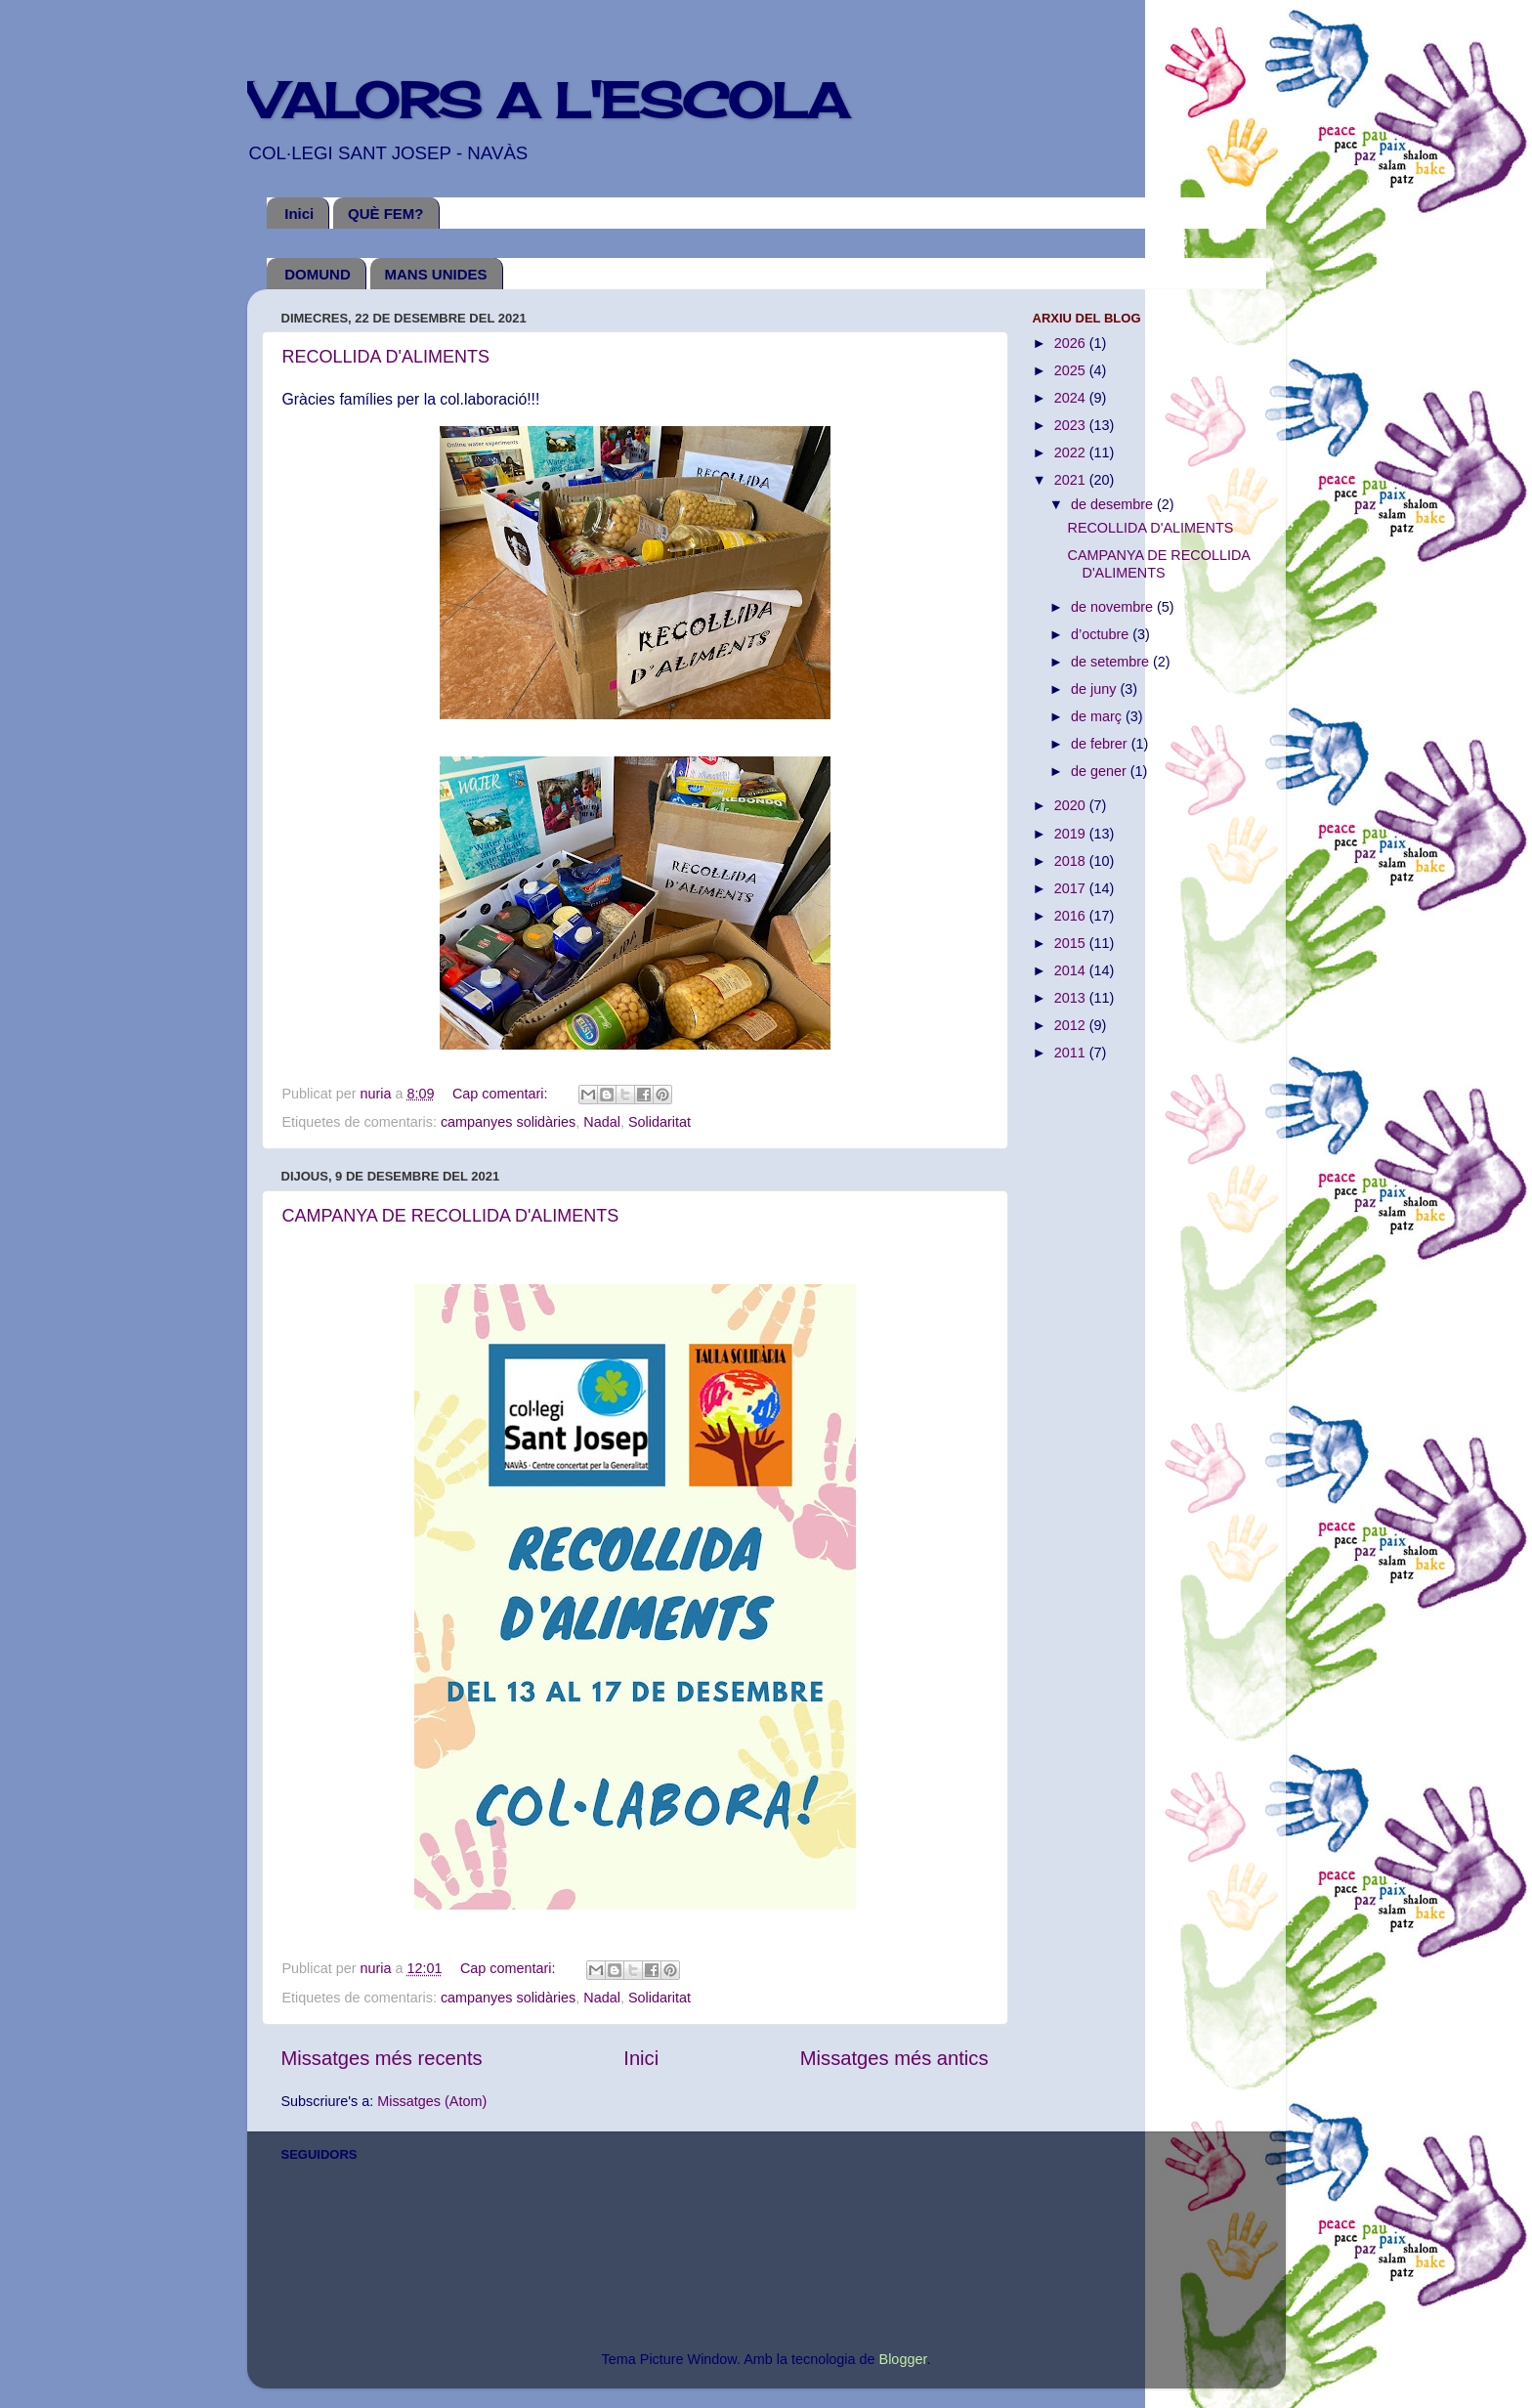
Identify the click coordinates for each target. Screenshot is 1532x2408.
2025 (1071, 370)
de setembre (1112, 661)
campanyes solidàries (508, 1122)
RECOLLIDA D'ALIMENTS (386, 356)
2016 (1071, 916)
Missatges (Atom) (432, 2101)
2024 (1071, 398)
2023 (1071, 425)
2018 (1071, 861)
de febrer (1101, 744)
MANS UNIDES (436, 274)
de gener (1100, 771)
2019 (1071, 833)
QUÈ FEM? (386, 213)
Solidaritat (659, 1122)
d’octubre (1101, 634)
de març (1098, 716)
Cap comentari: (502, 1093)
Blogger (903, 2359)
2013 (1071, 998)
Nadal (601, 1122)
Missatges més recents (382, 2058)
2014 (1071, 970)
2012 (1071, 1025)
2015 (1071, 943)
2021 (1071, 480)
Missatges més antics (894, 2058)
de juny (1095, 689)
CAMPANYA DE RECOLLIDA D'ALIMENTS (450, 1216)
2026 (1071, 343)
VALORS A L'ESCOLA (547, 100)
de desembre (1114, 504)
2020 (1071, 805)
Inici (299, 213)
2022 (1071, 452)
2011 (1071, 1052)
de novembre (1114, 607)
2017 (1071, 888)
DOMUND (317, 274)
